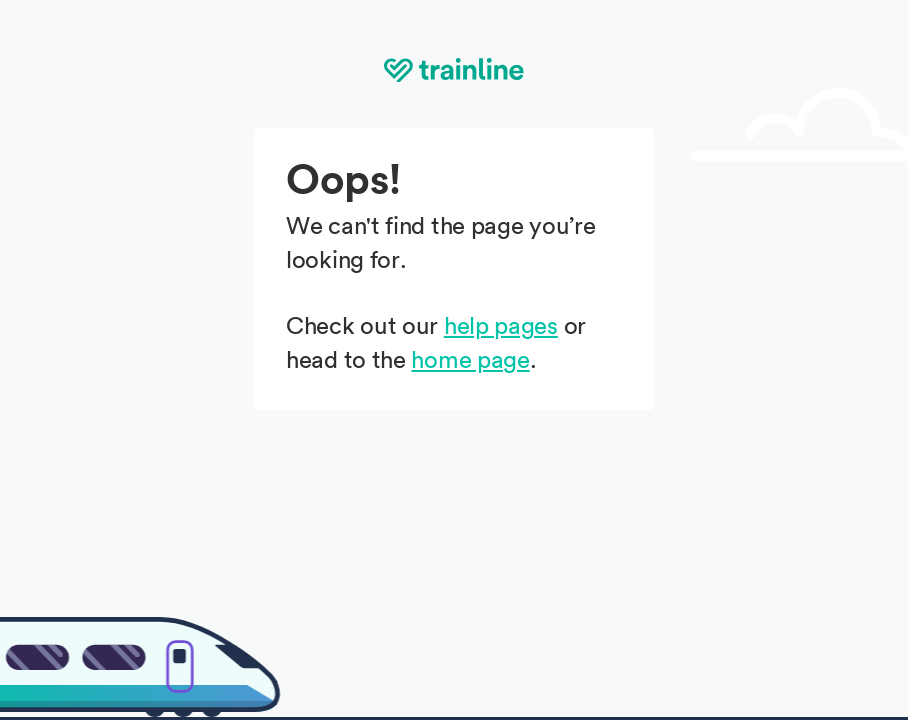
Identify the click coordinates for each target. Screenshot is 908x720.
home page (470, 361)
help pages (501, 327)
